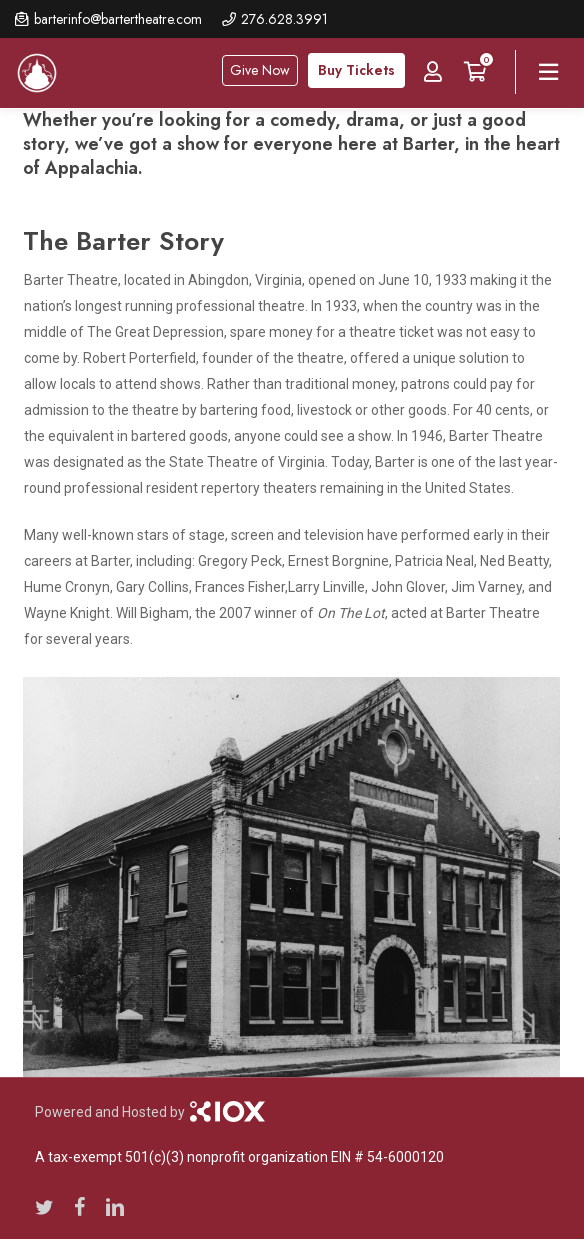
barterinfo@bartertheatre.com (118, 19)
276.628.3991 (284, 19)
